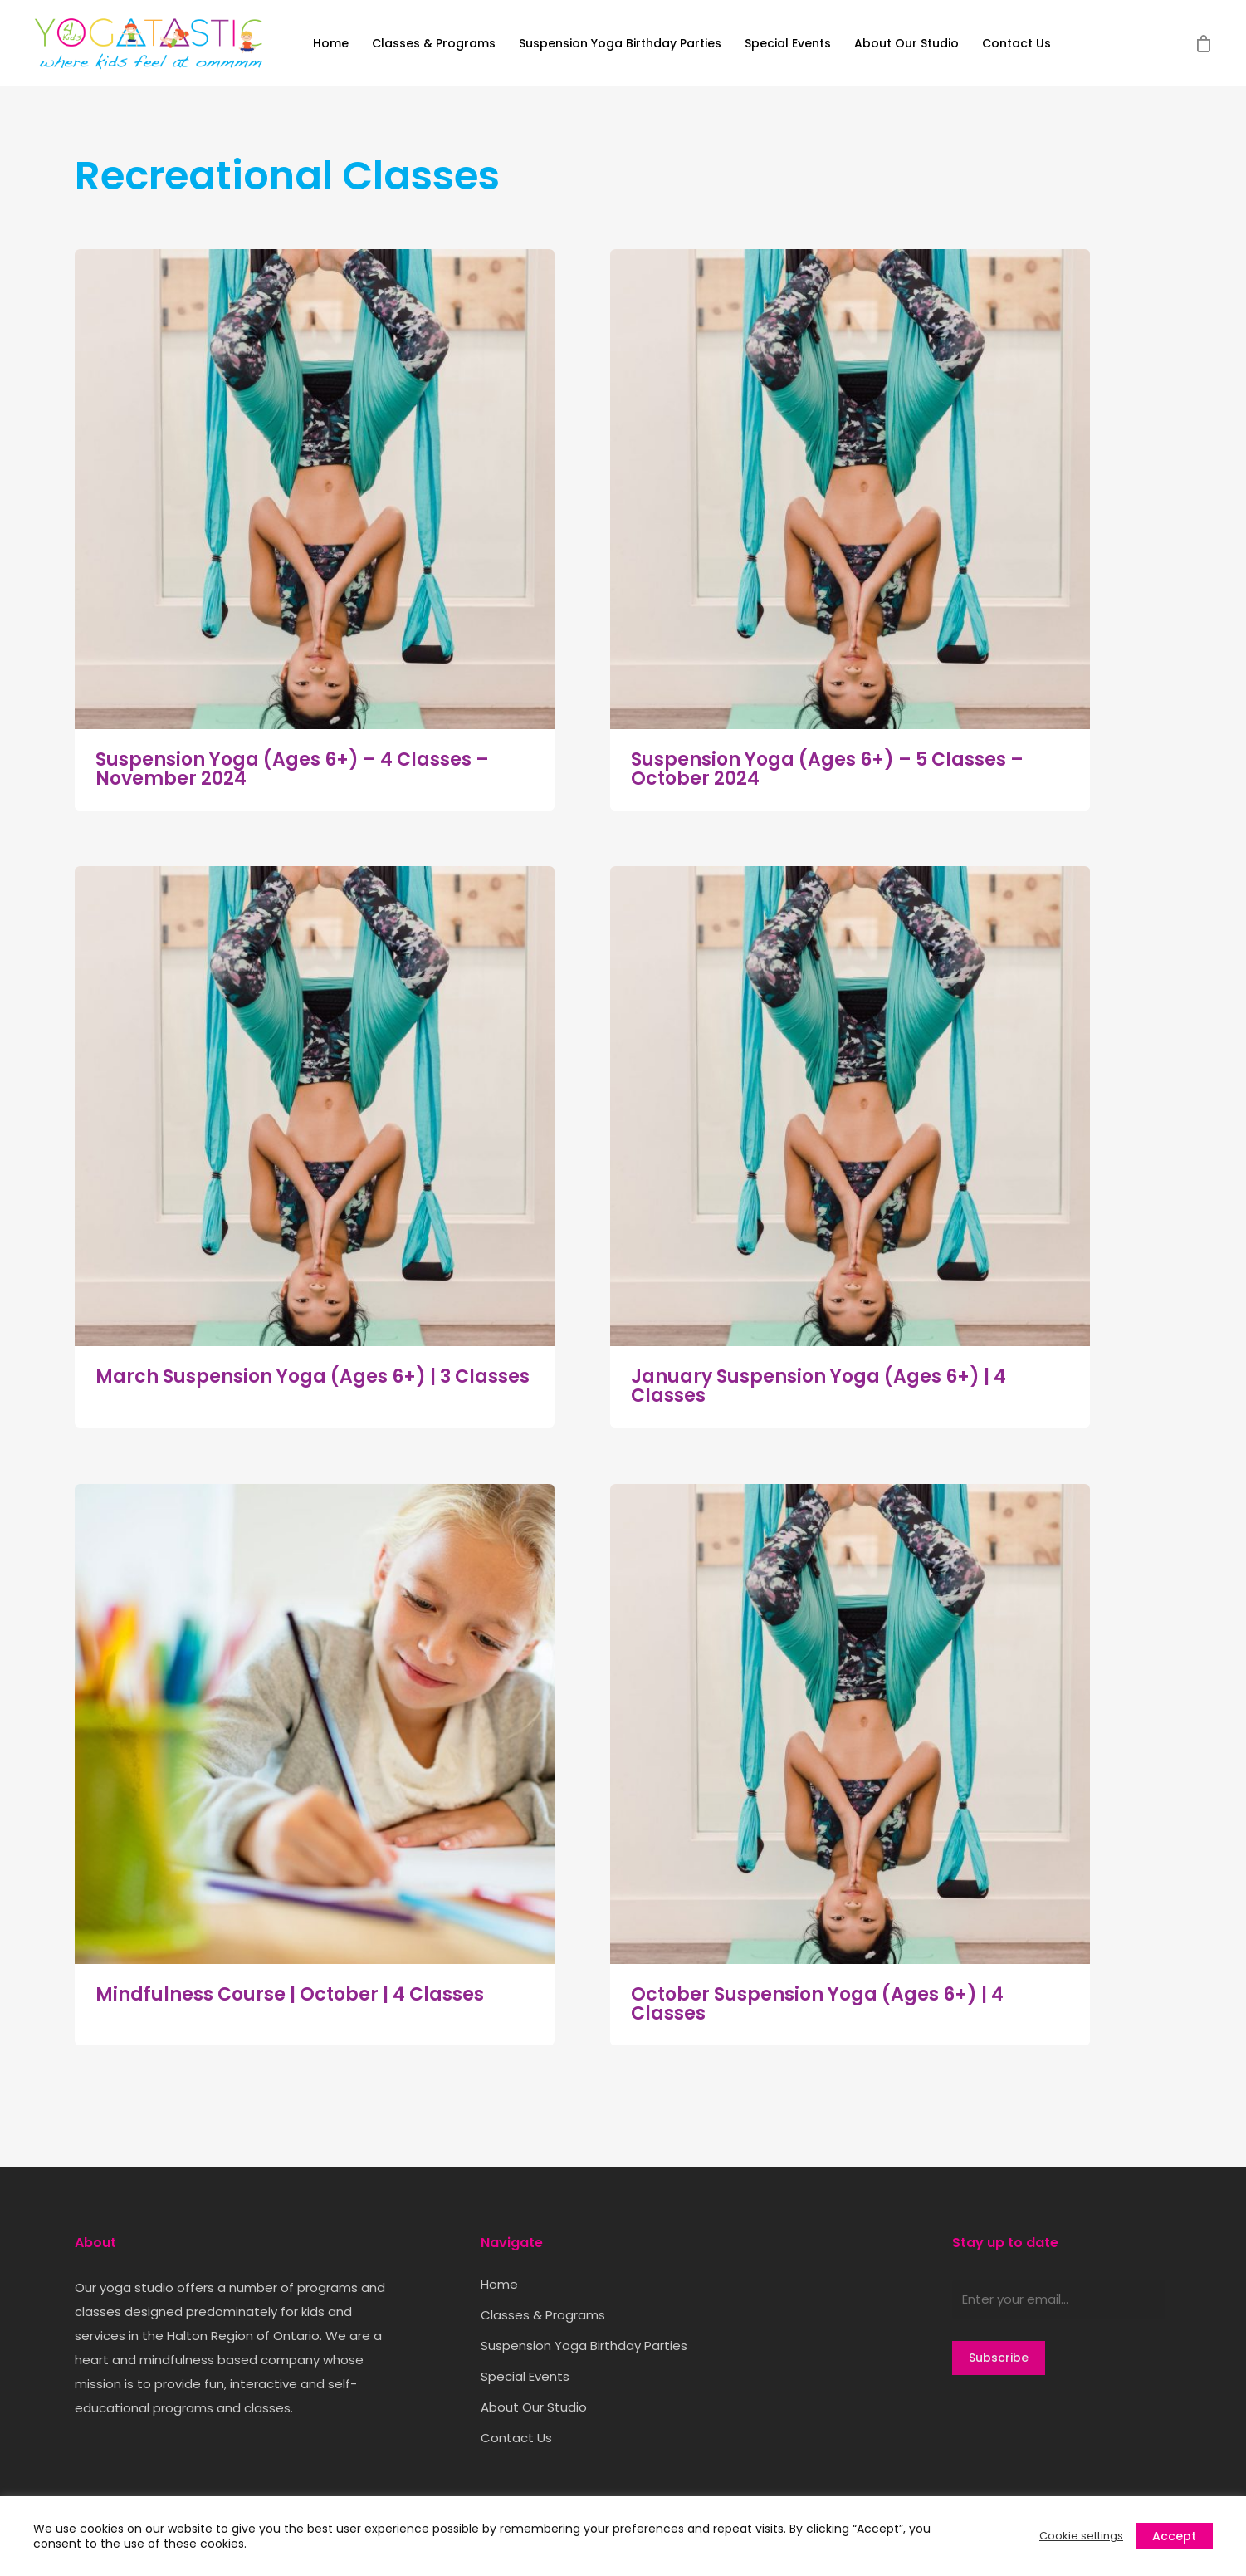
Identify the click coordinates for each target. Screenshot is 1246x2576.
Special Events (788, 43)
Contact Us (1016, 43)
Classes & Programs (434, 43)
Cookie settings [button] (1081, 2536)
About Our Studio (906, 43)
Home (331, 43)
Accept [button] (1174, 2536)
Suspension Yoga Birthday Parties (620, 43)
